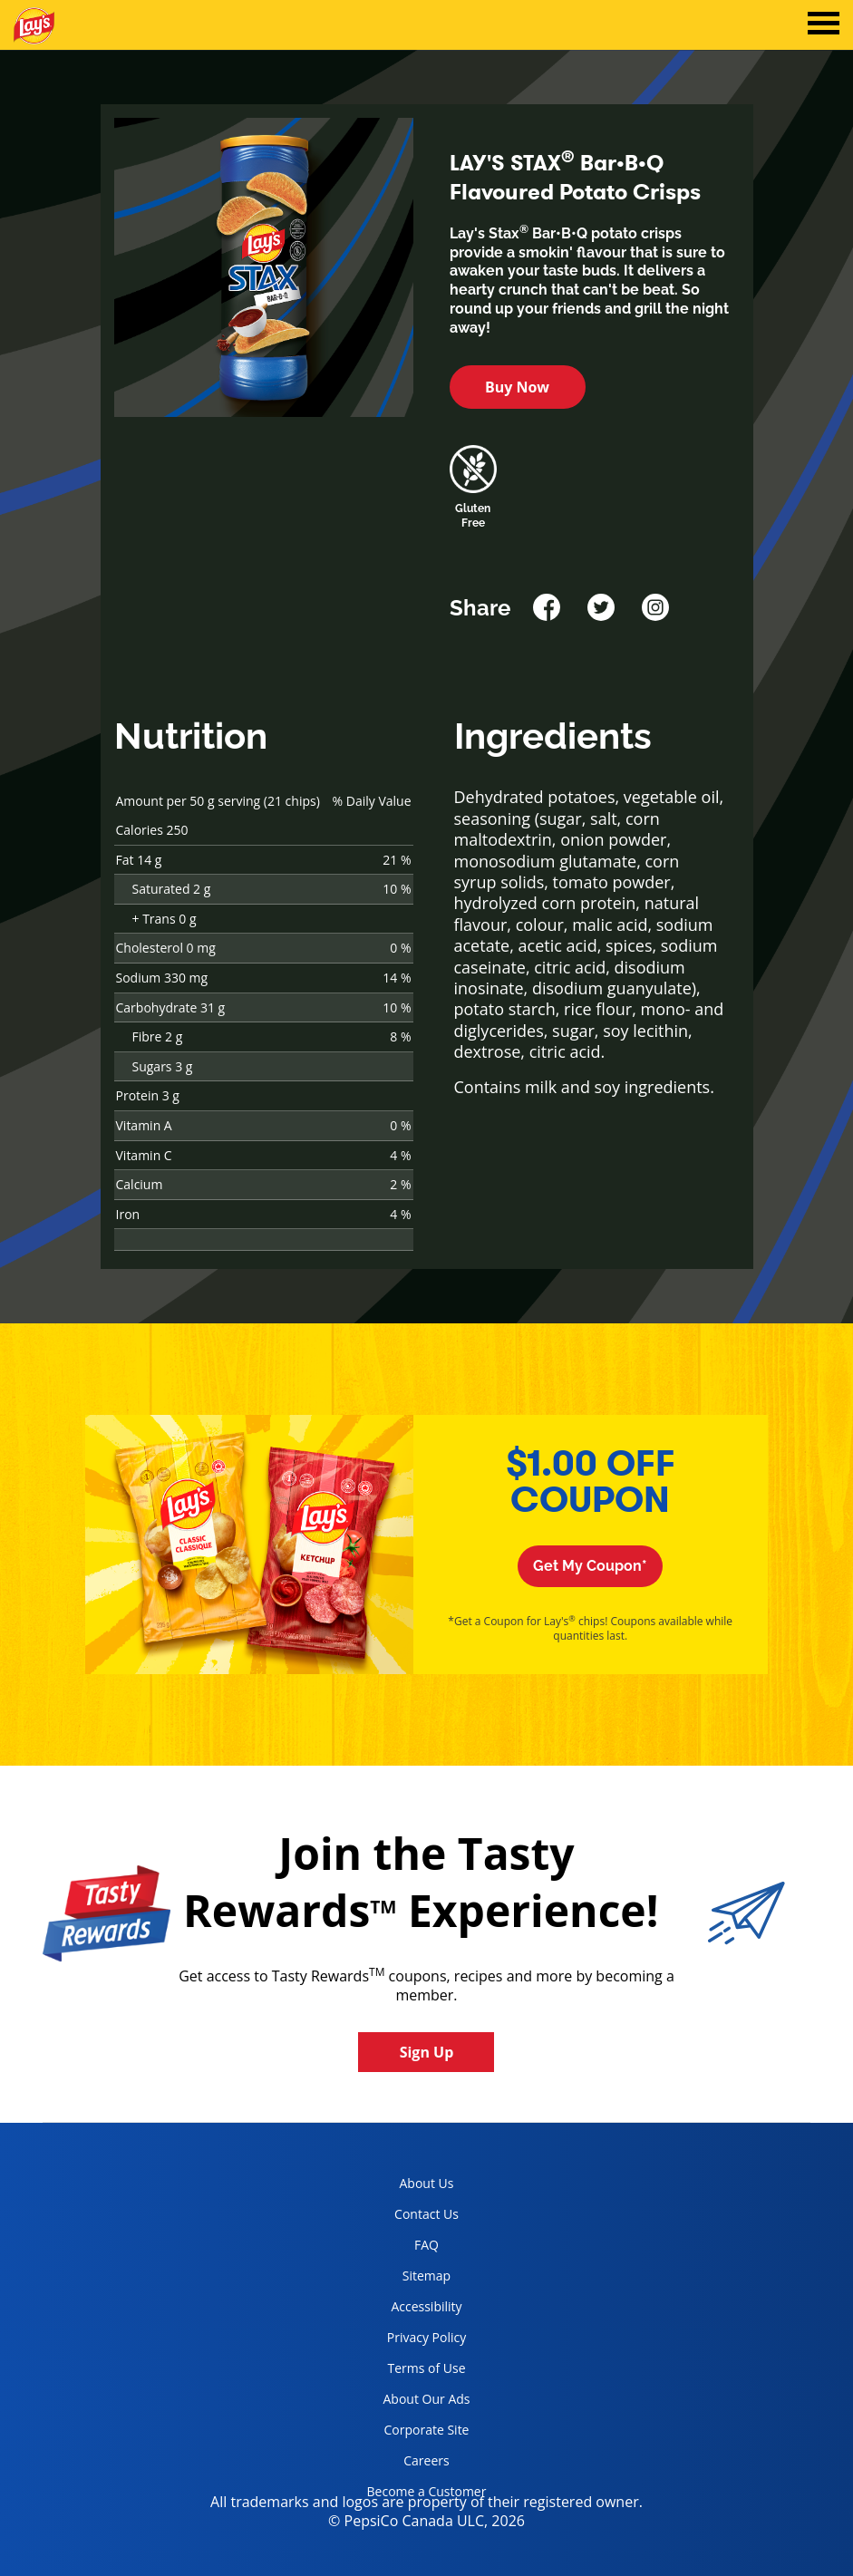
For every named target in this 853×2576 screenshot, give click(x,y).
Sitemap (426, 2275)
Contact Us (426, 2214)
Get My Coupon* (590, 1565)
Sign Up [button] (427, 2052)
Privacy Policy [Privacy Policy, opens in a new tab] (410, 2341)
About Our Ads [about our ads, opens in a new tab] (412, 2402)
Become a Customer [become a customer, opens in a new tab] (420, 2495)
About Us (427, 2183)
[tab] (823, 25)
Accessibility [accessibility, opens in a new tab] (408, 2310)
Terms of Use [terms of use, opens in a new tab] (410, 2371)
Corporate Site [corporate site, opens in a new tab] (412, 2433)
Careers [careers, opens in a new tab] (402, 2464)
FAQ (426, 2244)
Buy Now (517, 387)
